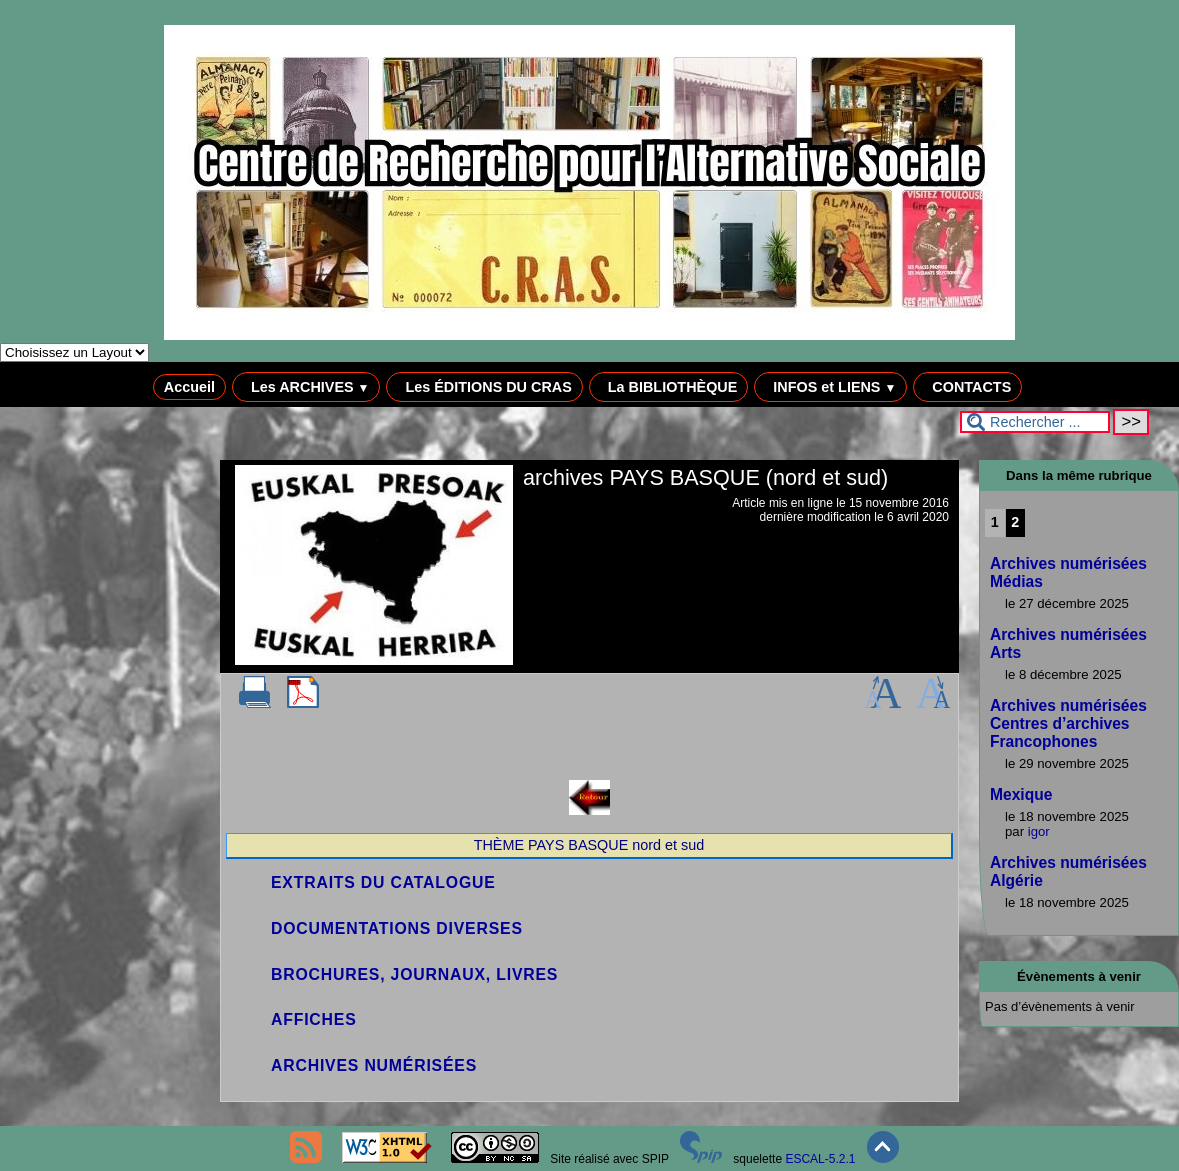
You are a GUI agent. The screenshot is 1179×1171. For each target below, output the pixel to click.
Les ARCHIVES (306, 387)
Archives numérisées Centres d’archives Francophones (1068, 723)
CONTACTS (967, 387)
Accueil (189, 387)
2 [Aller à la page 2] (1015, 522)
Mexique (1021, 794)
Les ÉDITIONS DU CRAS (484, 387)
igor (1039, 831)
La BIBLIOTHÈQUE (669, 387)
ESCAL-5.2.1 (820, 1159)
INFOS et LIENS (830, 387)
